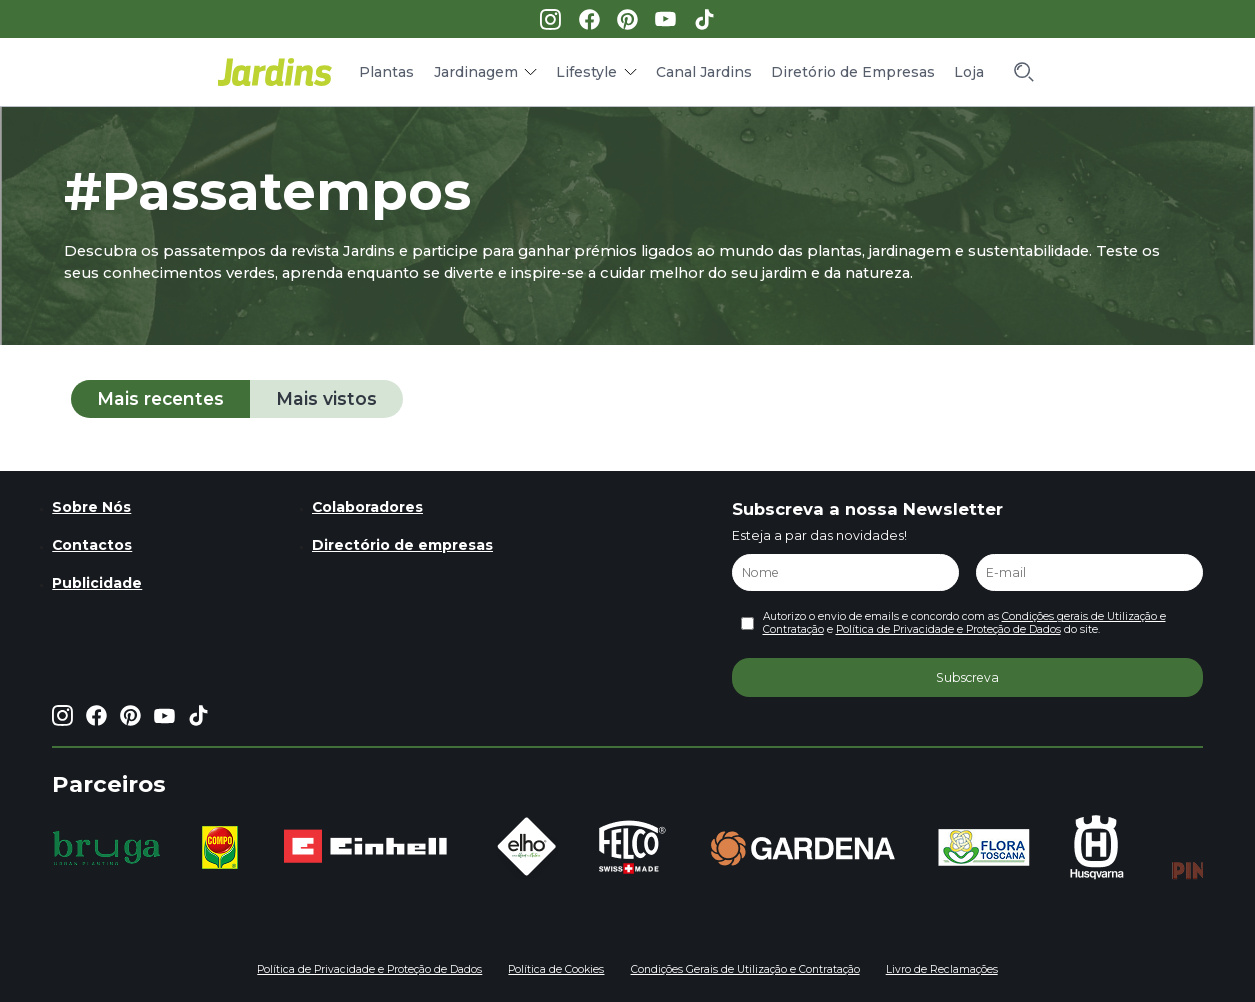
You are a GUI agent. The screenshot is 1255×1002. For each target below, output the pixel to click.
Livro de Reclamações (942, 969)
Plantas (386, 72)
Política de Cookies (556, 969)
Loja (969, 72)
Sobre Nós (91, 507)
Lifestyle (586, 72)
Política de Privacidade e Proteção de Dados (948, 629)
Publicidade (97, 583)
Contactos (92, 545)
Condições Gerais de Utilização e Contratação (745, 969)
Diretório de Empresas (853, 72)
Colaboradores (367, 507)
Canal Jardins (704, 72)
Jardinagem (476, 72)
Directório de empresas (402, 545)
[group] (106, 848)
